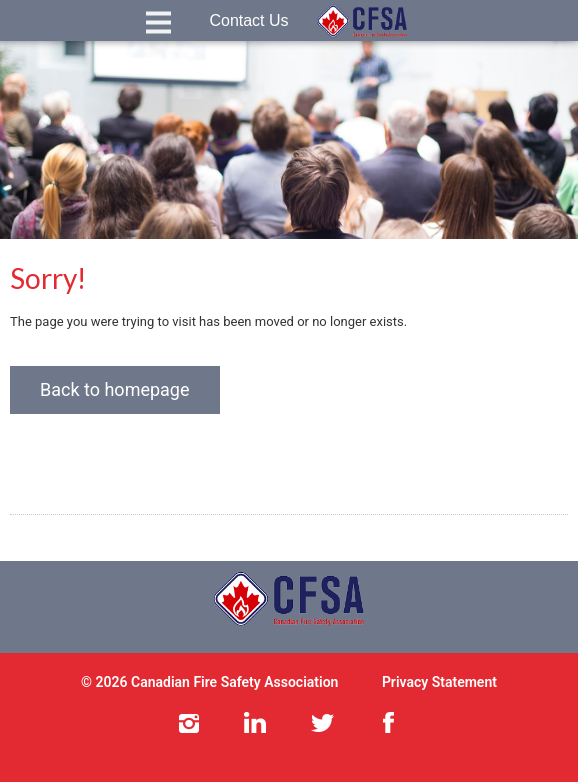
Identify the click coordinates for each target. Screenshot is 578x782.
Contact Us (248, 20)
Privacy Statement (439, 682)
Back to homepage (115, 389)
